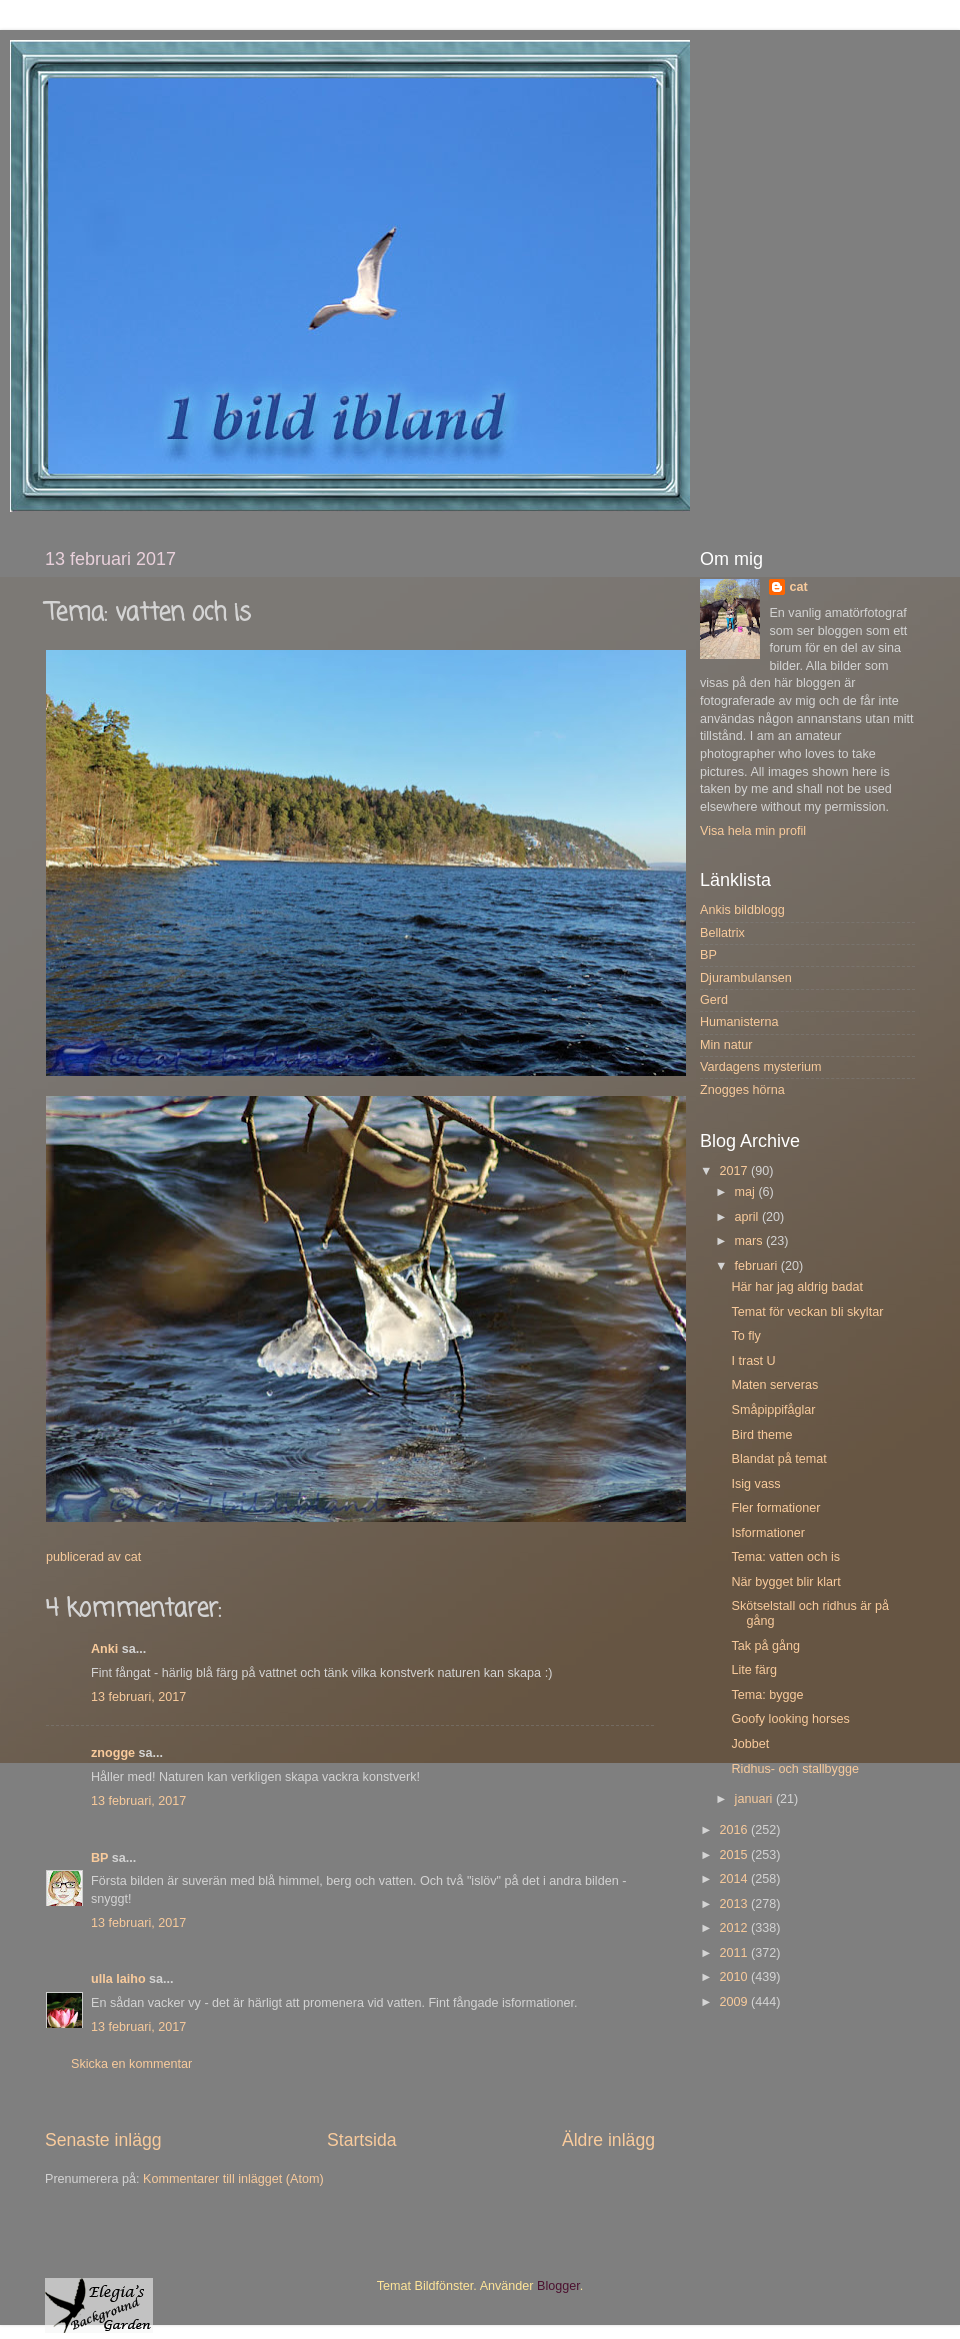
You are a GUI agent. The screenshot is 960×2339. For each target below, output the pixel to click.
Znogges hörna (742, 1090)
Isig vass (755, 1484)
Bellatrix (722, 933)
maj (747, 1192)
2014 (735, 1879)
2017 (735, 1171)
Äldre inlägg (608, 2140)
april (748, 1217)
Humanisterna (739, 1022)
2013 (735, 1904)
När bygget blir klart (785, 1582)
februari (758, 1266)
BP (99, 1858)
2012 (735, 1928)
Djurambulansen (746, 978)
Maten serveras (774, 1385)
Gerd (714, 1000)
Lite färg (754, 1670)
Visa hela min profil (753, 831)
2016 (735, 1830)
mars (750, 1241)
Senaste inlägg (103, 2140)
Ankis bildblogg (742, 910)
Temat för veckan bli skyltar (807, 1312)
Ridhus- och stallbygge (794, 1769)
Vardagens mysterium (761, 1067)
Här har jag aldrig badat (797, 1287)
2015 (735, 1855)
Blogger (558, 2286)
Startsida (362, 2140)
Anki (104, 1649)
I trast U (753, 1361)
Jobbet (750, 1744)
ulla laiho (118, 1979)
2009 (735, 2002)
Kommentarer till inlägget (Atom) (233, 2179)
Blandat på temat (778, 1459)
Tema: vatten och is (785, 1557)
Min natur (726, 1045)
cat (798, 587)
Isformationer (768, 1533)
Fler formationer (775, 1508)
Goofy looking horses (790, 1719)
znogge (113, 1753)
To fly (745, 1336)
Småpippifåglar (773, 1410)
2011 (735, 1953)
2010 (735, 1977)
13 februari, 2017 (138, 1697)
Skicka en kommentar (131, 2064)
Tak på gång (765, 1646)
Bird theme (761, 1435)
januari (755, 1799)
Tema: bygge (767, 1695)
